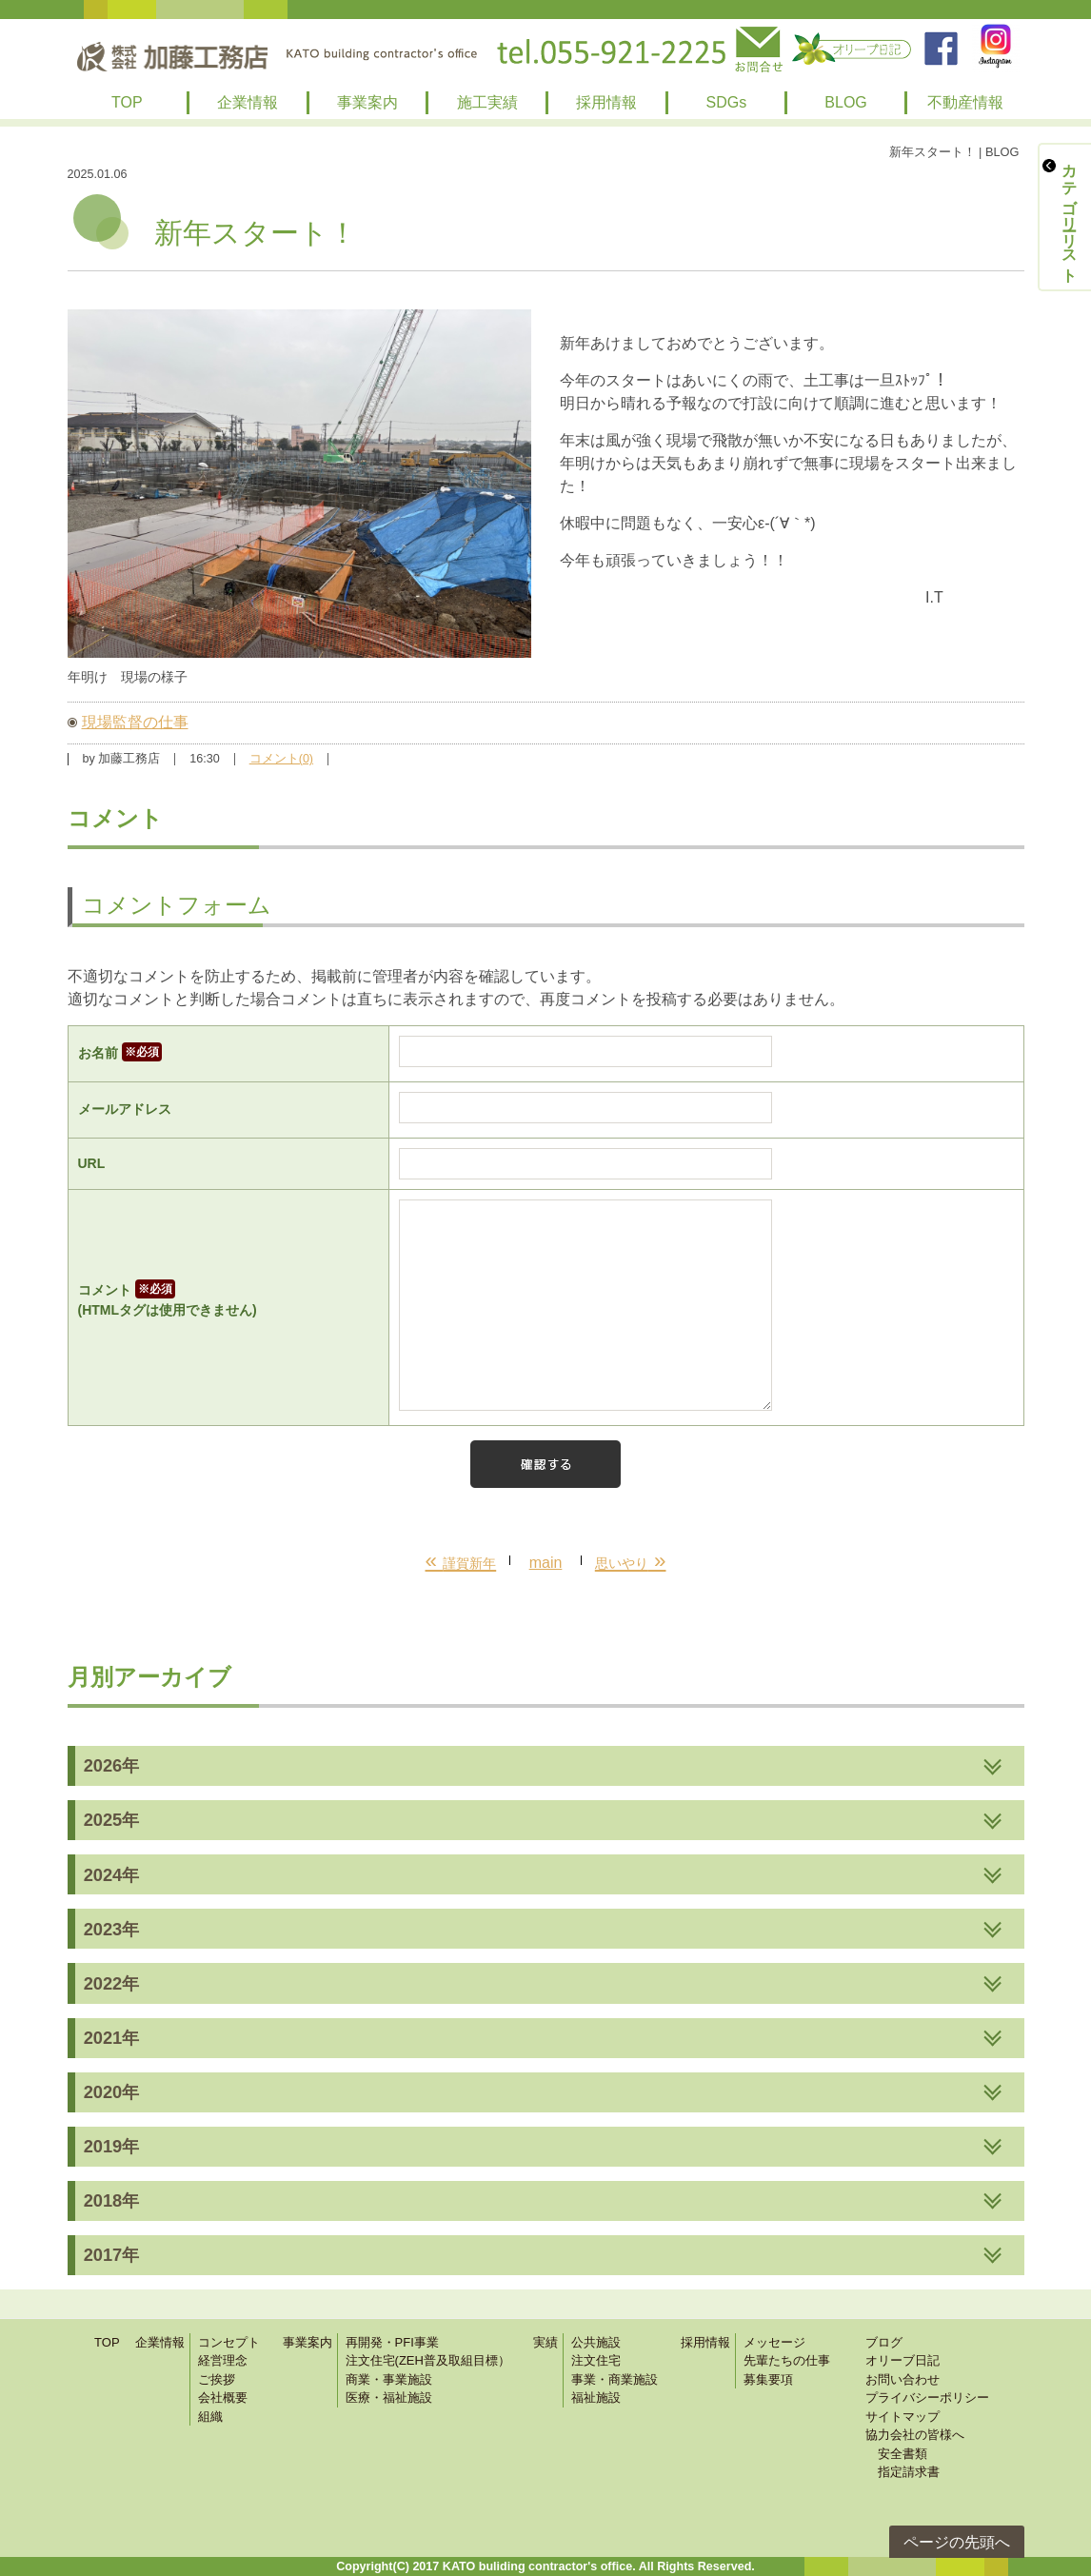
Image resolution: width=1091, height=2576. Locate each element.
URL (92, 1163)
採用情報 (606, 102)
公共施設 (596, 2342)
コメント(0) (281, 758)
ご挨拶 (216, 2379)
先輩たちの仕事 (787, 2360)
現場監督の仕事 (135, 722)
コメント (229, 1301)
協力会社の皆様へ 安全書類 (914, 2444)
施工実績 (487, 102)
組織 (210, 2416)
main (546, 1563)
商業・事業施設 (389, 2379)
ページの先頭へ (956, 2542)
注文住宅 (596, 2360)
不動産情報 (965, 102)
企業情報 (247, 102)
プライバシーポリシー (927, 2397)
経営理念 (223, 2360)
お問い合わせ (902, 2379)
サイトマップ (902, 2416)
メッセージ (774, 2342)
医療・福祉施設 (389, 2397)
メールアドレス (124, 1109)
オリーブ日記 (902, 2360)
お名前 (120, 1052)
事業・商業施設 (614, 2379)
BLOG (845, 102)
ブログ (884, 2342)
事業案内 (367, 102)
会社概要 (223, 2397)
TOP (127, 102)
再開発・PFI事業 (392, 2342)
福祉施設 (596, 2397)
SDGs (726, 102)
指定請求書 (902, 2472)
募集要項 (768, 2379)
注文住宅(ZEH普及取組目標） (428, 2360)
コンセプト (229, 2342)
